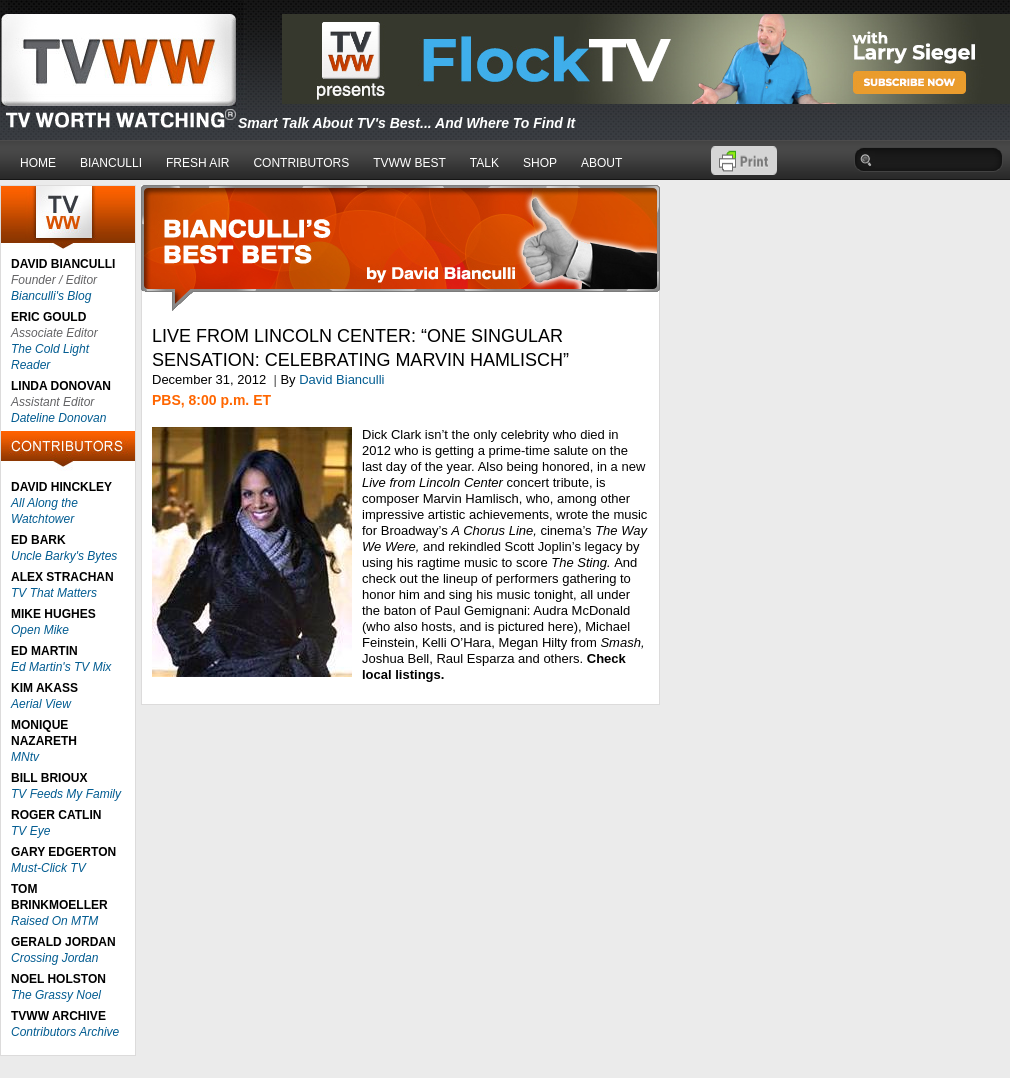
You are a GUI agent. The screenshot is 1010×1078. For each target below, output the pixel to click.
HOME (38, 163)
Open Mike (40, 630)
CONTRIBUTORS (301, 163)
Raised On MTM (54, 921)
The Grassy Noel (56, 995)
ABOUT (601, 163)
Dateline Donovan (58, 418)
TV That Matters (54, 593)
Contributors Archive (65, 1032)
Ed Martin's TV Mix (61, 667)
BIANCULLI (111, 163)
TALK (484, 163)
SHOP (540, 163)
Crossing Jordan (54, 958)
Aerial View (41, 704)
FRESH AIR (197, 163)
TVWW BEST (409, 163)
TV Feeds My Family (66, 794)
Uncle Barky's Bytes (64, 556)
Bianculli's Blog (51, 296)
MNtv (25, 757)
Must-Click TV (48, 868)
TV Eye (30, 831)
